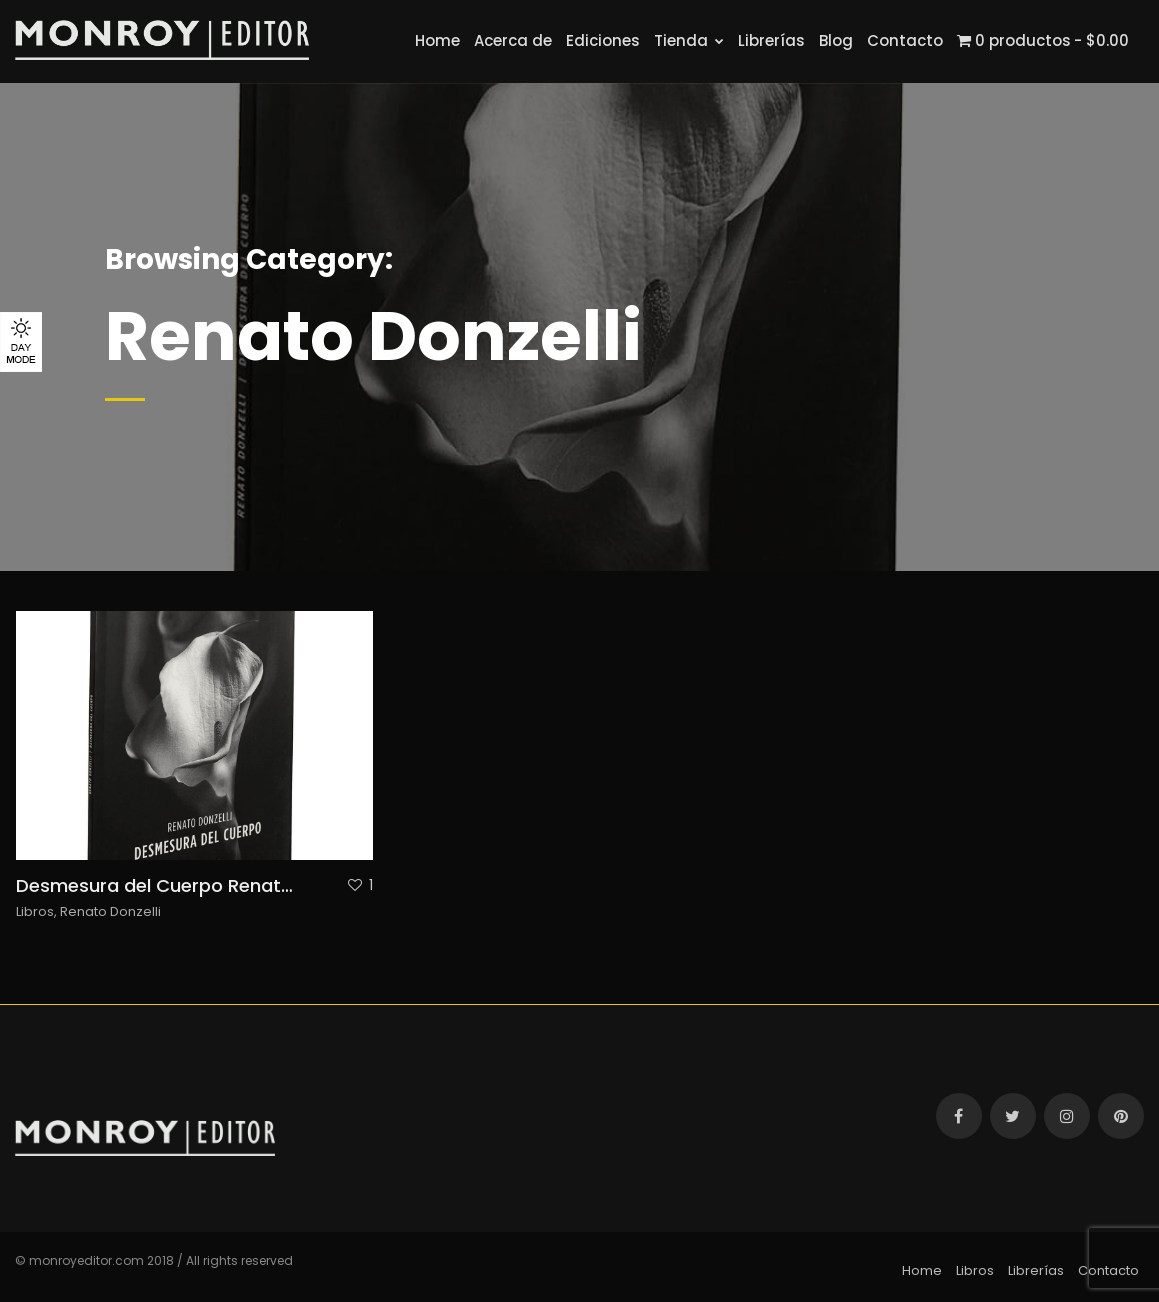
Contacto (905, 40)
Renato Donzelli (110, 911)
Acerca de (513, 40)
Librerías (771, 40)
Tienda (689, 40)
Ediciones (603, 40)
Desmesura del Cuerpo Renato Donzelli (191, 885)
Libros (35, 911)
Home (437, 40)
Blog (836, 40)
